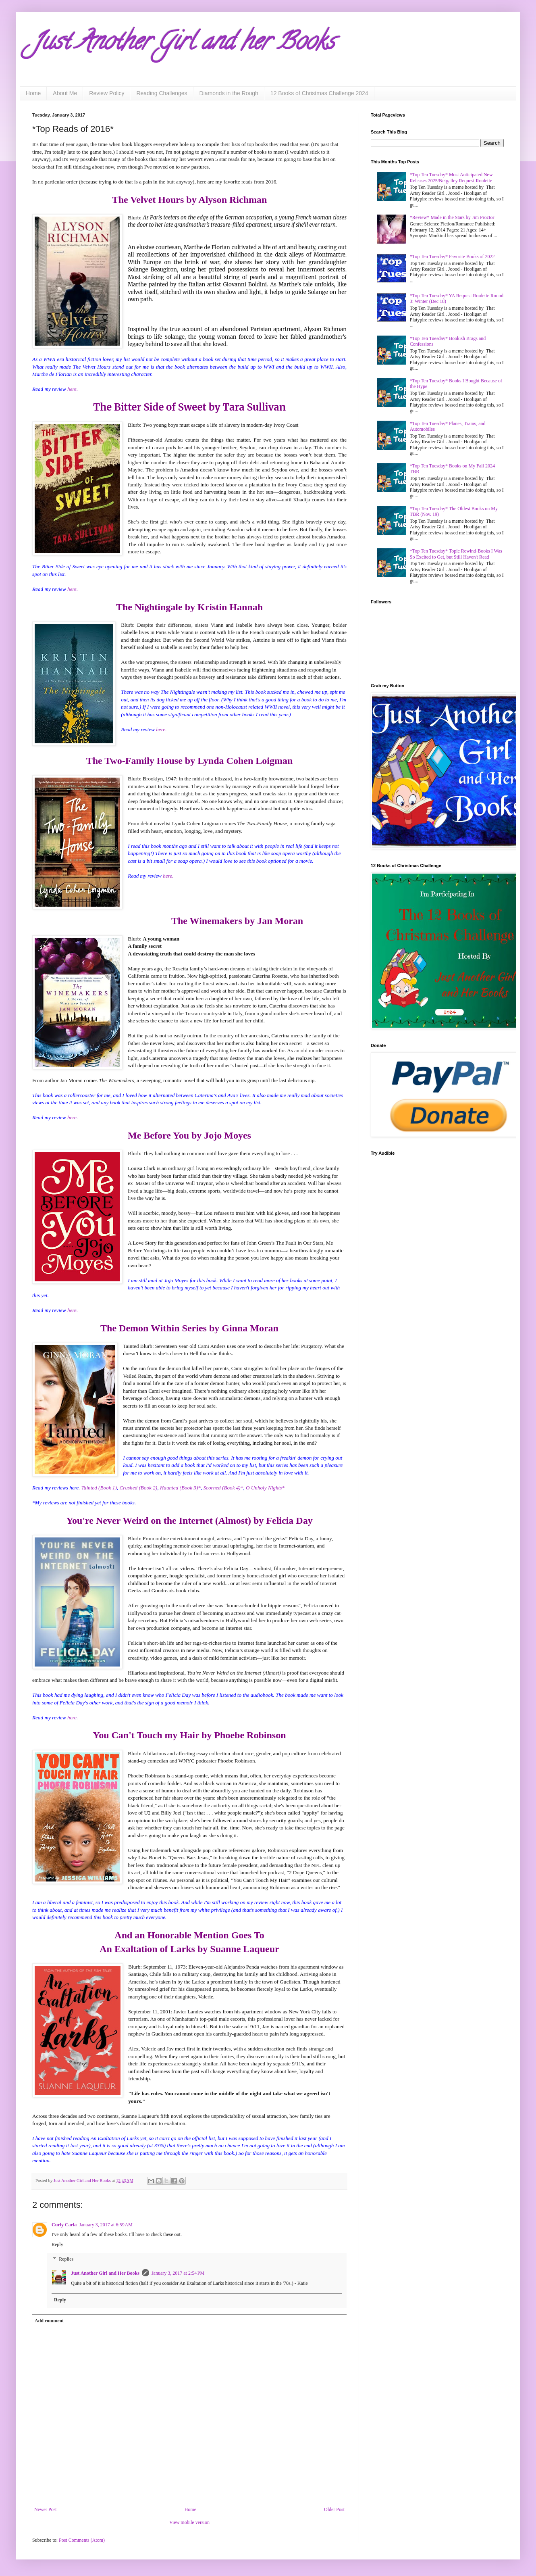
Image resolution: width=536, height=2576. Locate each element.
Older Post (334, 2509)
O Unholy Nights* (265, 1488)
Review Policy (106, 93)
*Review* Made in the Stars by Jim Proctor (452, 217)
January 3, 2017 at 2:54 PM (178, 2273)
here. (72, 389)
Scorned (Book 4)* (223, 1488)
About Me (65, 93)
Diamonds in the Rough (228, 93)
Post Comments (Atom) (82, 2540)
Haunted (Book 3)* (180, 1488)
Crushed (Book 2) (138, 1488)
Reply (57, 2244)
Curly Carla (64, 2225)
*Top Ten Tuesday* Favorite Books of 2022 (452, 256)
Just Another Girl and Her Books (105, 2273)
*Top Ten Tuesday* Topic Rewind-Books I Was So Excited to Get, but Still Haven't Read (456, 553)
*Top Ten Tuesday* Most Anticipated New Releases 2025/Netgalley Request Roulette (451, 177)
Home (33, 93)
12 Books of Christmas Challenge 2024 (319, 93)
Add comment (49, 2321)
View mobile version (189, 2522)
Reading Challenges (161, 93)
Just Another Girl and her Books (183, 44)
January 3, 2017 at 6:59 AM (106, 2225)
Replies (66, 2259)
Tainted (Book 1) (99, 1488)
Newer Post (45, 2509)
